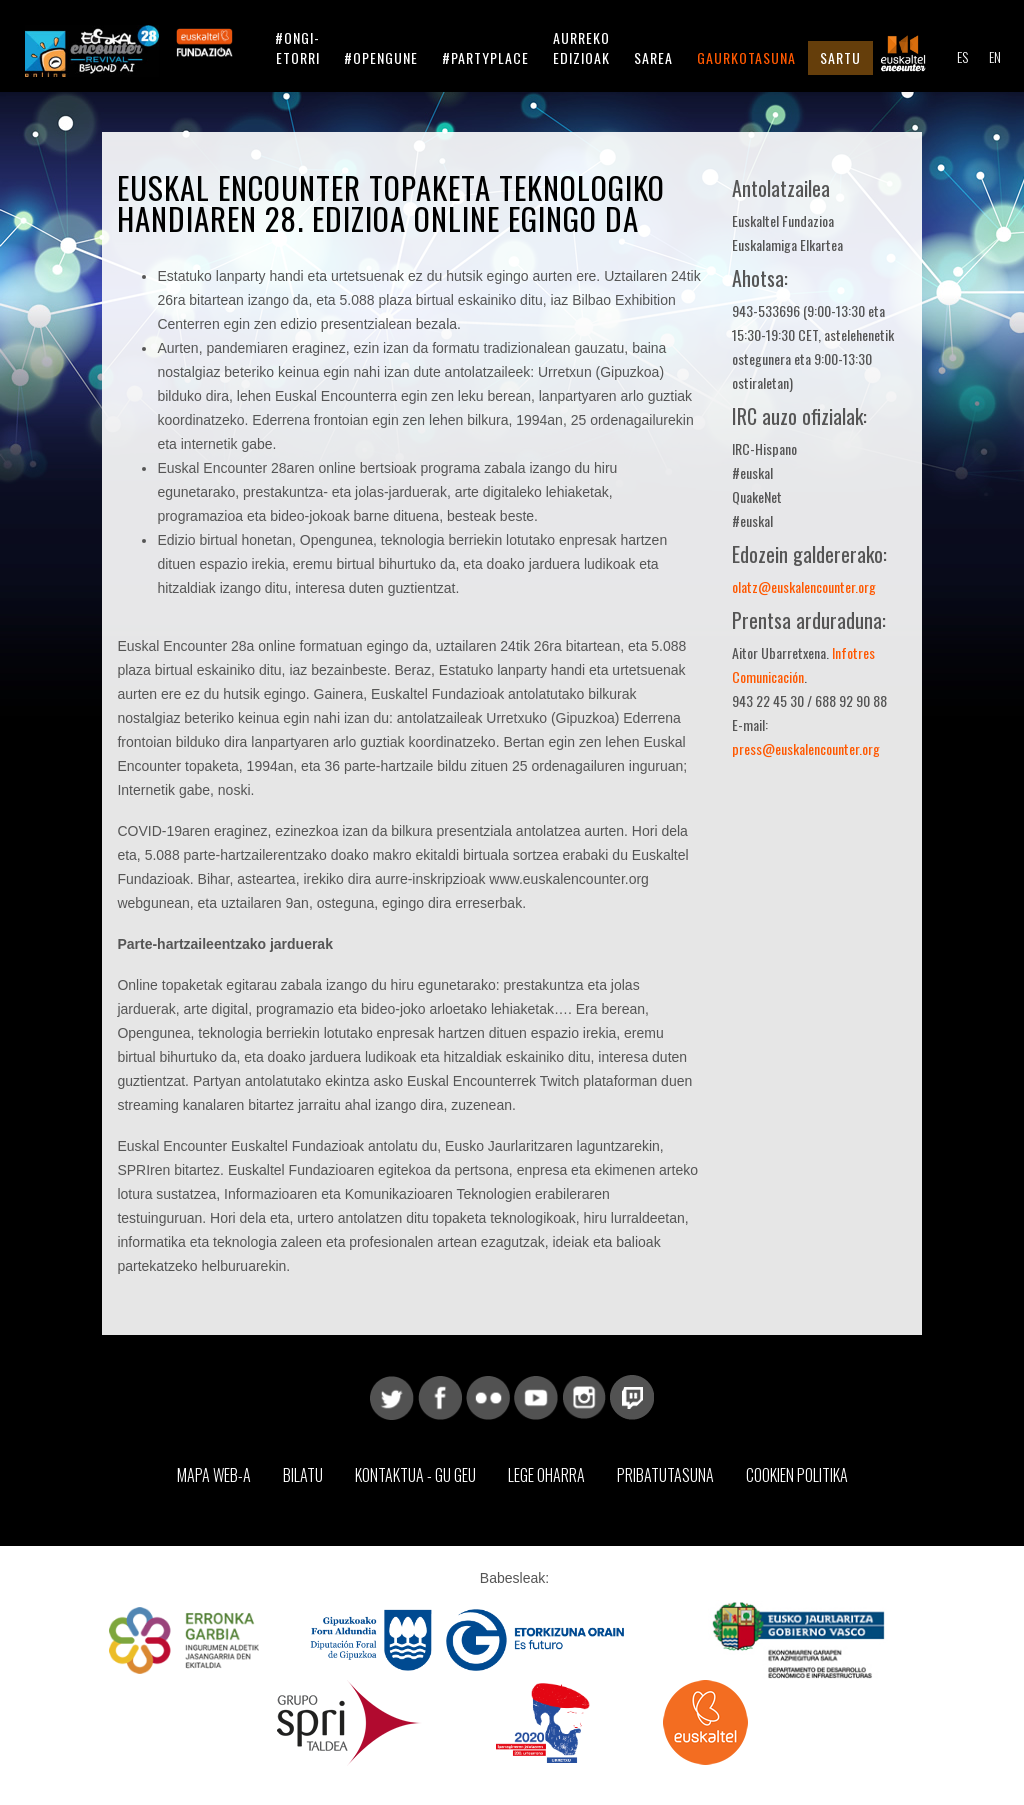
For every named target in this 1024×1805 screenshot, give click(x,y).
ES (962, 56)
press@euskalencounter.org (806, 748)
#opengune (381, 57)
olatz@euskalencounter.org (804, 586)
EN (995, 56)
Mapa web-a (214, 1475)
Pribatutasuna (665, 1475)
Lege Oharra (546, 1475)
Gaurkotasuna (746, 57)
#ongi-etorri (297, 47)
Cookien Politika (797, 1475)
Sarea (653, 57)
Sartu (840, 57)
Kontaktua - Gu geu (415, 1475)
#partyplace (485, 57)
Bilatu (303, 1475)
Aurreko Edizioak (581, 47)
